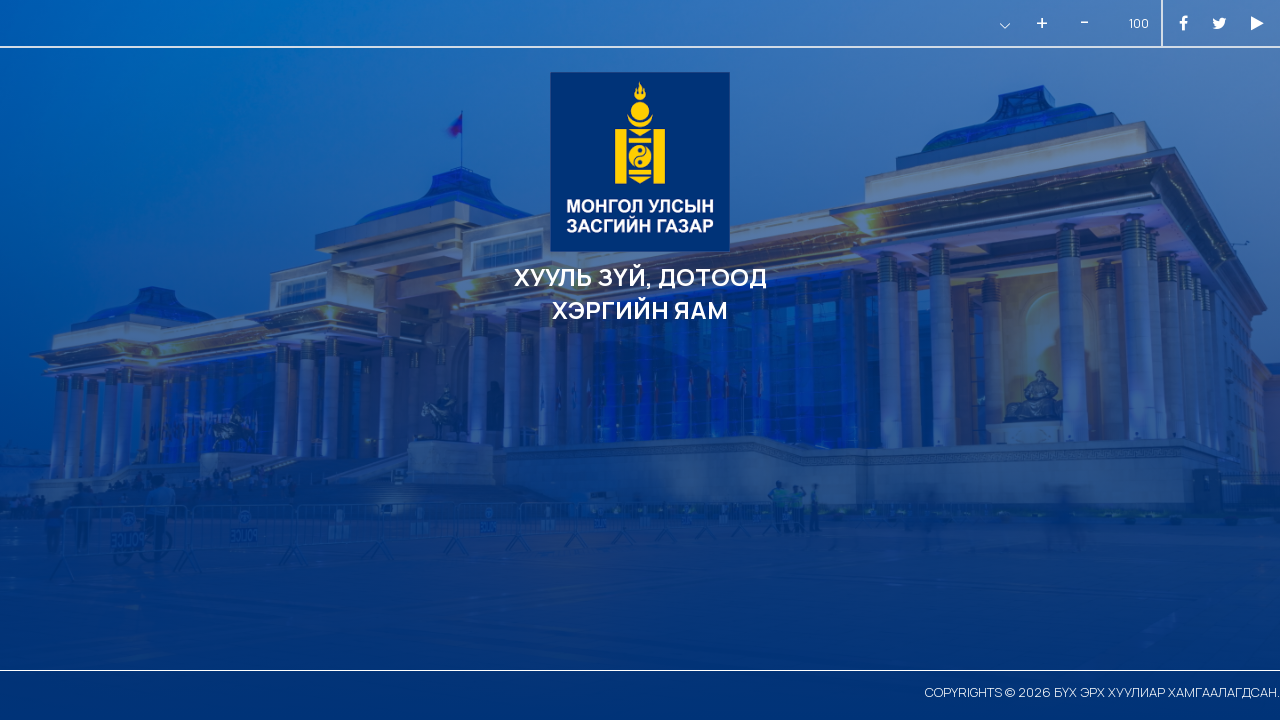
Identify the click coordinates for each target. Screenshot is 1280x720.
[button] (1002, 25)
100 (1139, 23)
